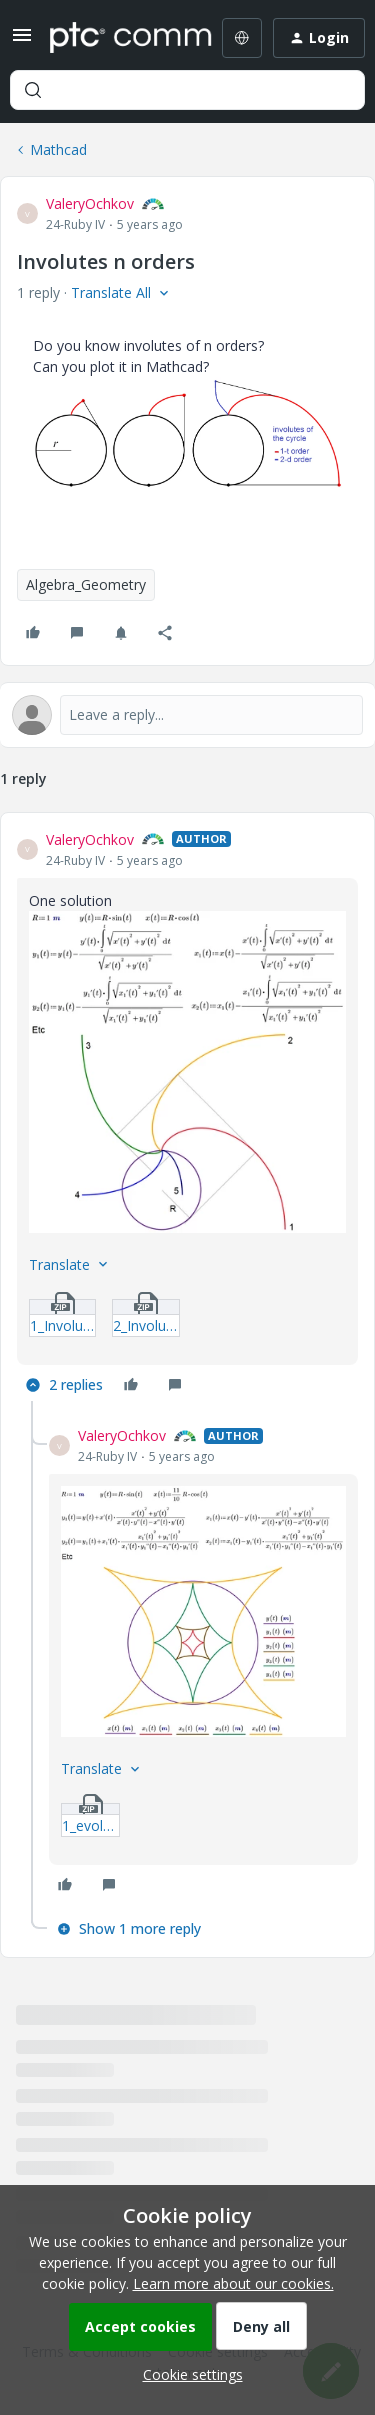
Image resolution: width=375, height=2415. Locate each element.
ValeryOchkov (90, 203)
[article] (187, 1115)
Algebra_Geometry (86, 584)
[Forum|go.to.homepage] (116, 38)
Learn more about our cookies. (233, 2283)
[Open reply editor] (187, 715)
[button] (22, 41)
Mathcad (58, 149)
